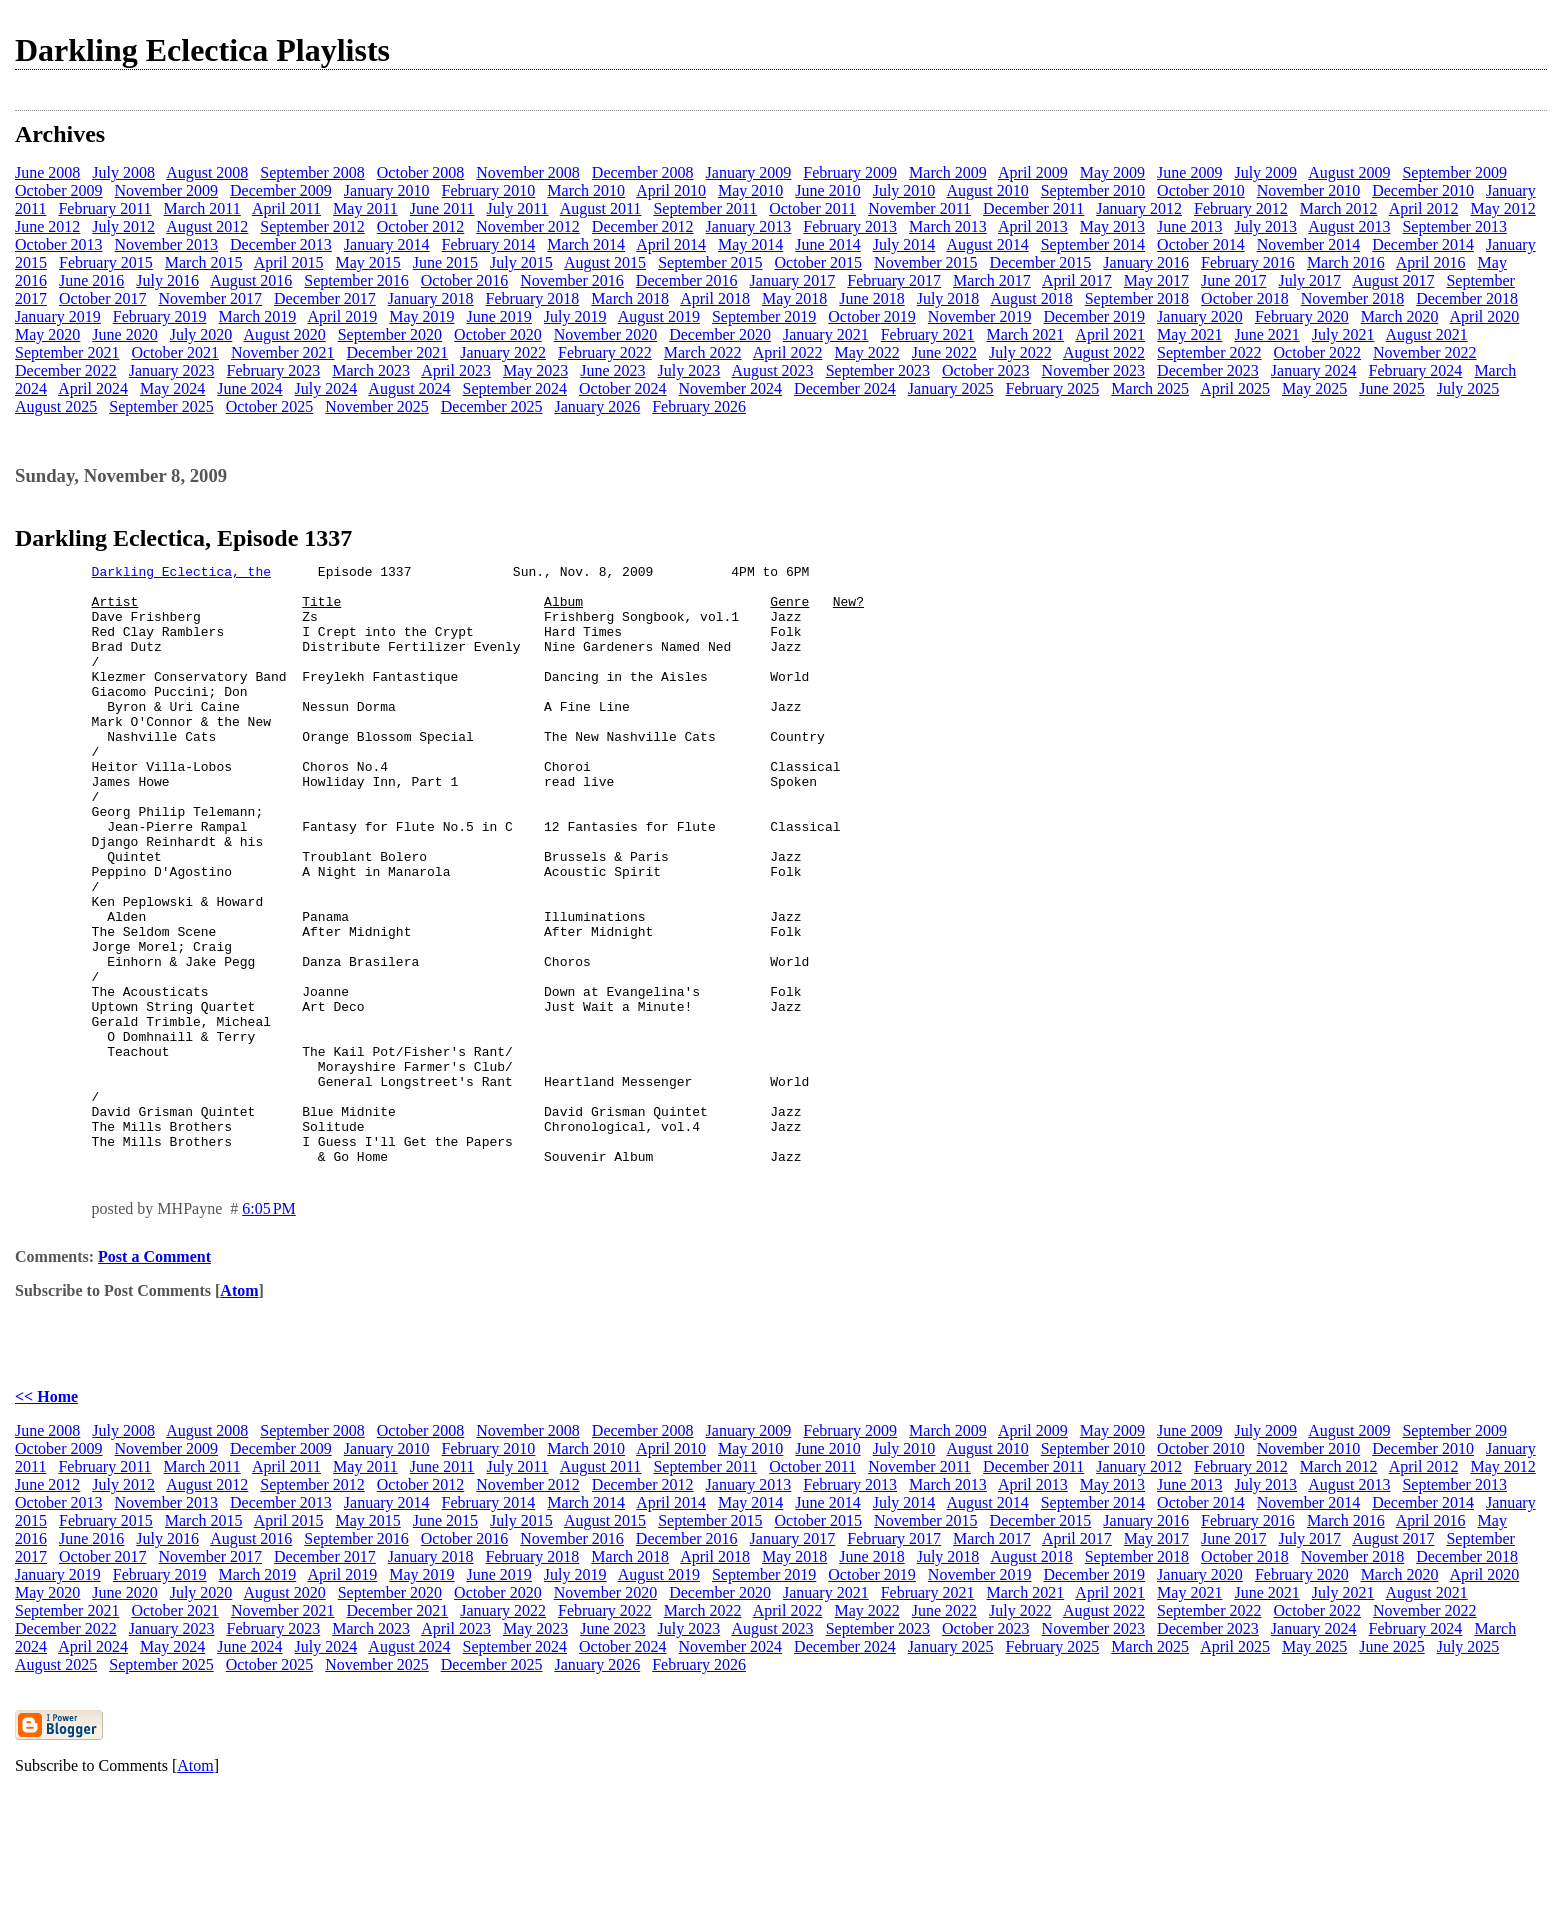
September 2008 (312, 172)
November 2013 (167, 244)
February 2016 (1248, 262)
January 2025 (951, 388)
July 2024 (326, 388)
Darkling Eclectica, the (181, 574)
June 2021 (1266, 334)
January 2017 (793, 280)
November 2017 (211, 298)
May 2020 (47, 334)
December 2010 (1423, 190)
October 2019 (872, 316)
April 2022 (788, 352)
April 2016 (1431, 262)
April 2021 (1110, 334)
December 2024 (845, 388)
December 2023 (1208, 370)
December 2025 (492, 406)
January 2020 (1200, 316)
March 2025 (1150, 388)
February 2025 (1053, 388)
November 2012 (528, 226)
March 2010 (586, 190)
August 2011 (601, 208)
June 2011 (442, 208)
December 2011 (1033, 208)
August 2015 (605, 262)
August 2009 (1349, 172)
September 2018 (1137, 298)
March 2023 (371, 370)
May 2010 (750, 190)
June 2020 (124, 334)
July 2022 (1020, 352)
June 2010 (827, 190)
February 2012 (1241, 208)
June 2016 (91, 280)
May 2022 (866, 352)
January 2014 (387, 244)
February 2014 (489, 244)
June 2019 (499, 316)
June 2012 (47, 226)
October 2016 (465, 280)
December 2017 (325, 298)
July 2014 (904, 244)
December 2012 (643, 226)
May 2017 (1156, 280)
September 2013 (1454, 226)
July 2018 (948, 298)
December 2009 (281, 190)
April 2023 (456, 370)
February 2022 (605, 352)
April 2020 (1485, 316)
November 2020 (606, 334)
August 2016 (251, 280)
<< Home (46, 1516)
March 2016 (1346, 262)
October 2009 (59, 190)
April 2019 (342, 316)
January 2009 (749, 172)
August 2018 (1031, 298)
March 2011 (202, 208)
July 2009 (1265, 172)
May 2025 (1314, 388)
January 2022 (503, 352)
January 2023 (172, 370)
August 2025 (56, 406)
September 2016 (356, 280)
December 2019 (1094, 316)
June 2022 (944, 352)
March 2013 (948, 226)
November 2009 (167, 190)
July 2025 (1468, 388)
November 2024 (731, 388)
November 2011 (919, 208)
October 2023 (986, 370)
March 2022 (703, 352)
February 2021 (928, 334)
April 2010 (671, 190)
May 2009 (1112, 172)
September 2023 (878, 370)
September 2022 (1209, 352)
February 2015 (106, 262)
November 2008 (528, 172)
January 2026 (597, 406)
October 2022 (1318, 352)
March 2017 (992, 280)
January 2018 (431, 298)
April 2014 (671, 244)
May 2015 (367, 262)
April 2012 (1424, 208)
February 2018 (533, 298)
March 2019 (258, 316)
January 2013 (749, 226)
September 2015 (710, 262)
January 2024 (1314, 370)
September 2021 (67, 352)
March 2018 (630, 298)
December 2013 (281, 244)
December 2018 (1467, 298)
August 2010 (987, 190)
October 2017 (103, 298)
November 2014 (1309, 244)
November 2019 (980, 316)
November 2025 (377, 406)
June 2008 (47, 172)
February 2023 (274, 370)
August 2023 (772, 370)
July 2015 (521, 262)
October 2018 (1245, 298)
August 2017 (1393, 280)
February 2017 (894, 280)
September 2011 (705, 208)
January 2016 (1146, 262)
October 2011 (812, 208)
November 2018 (1353, 298)
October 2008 (421, 172)
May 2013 (1112, 226)
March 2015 (204, 262)
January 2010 (387, 190)
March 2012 (1339, 208)
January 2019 (58, 316)
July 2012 (123, 226)
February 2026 (699, 406)
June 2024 (249, 388)
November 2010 (1309, 190)
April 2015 (289, 262)
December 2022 (66, 370)
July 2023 (689, 370)
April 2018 (715, 298)
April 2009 (1033, 172)
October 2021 (175, 352)
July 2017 (1309, 280)
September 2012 (312, 226)
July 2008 (123, 172)
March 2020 (1400, 316)
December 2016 (687, 280)
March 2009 (948, 172)
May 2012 (1502, 208)
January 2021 (826, 334)
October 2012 (421, 226)
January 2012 (1139, 208)
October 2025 (270, 406)
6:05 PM (269, 1328)
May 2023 (535, 370)
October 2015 (819, 262)
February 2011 (104, 208)
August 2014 (987, 244)
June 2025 (1391, 388)
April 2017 (1077, 280)
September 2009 (1454, 172)
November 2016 (572, 280)
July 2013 (1265, 226)
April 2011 (286, 208)
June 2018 (871, 298)
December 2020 (720, 334)
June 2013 (1189, 226)
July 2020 (201, 334)
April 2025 (1235, 388)
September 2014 (1093, 244)
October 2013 (59, 244)
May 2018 (794, 298)
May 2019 (421, 316)
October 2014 (1201, 244)
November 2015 (926, 262)
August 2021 (1427, 334)
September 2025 (161, 406)
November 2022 (1425, 352)
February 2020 (1302, 316)
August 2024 (409, 388)
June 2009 (1189, 172)
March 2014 (586, 244)
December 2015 (1041, 262)
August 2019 (659, 316)
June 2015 (445, 262)
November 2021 (283, 352)
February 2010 (489, 190)
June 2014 (827, 244)
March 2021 (1025, 334)
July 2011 (518, 208)
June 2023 (612, 370)
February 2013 (850, 226)
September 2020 (390, 334)
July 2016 (167, 280)
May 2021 (1189, 334)
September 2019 (764, 316)
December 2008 (643, 172)
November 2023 (1094, 370)
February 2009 (850, 172)
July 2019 (575, 316)
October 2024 (623, 388)
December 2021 (397, 352)
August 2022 (1104, 352)
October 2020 (498, 334)
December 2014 (1423, 244)
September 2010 (1093, 190)
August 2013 (1349, 226)
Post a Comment (154, 1376)
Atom (239, 1410)
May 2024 (172, 388)
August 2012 (207, 226)
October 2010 (1201, 190)
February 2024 (1416, 370)
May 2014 (750, 244)
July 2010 (904, 190)
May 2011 (365, 208)
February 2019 (160, 316)
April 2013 (1033, 226)
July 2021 (1343, 334)
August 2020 (284, 334)
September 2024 (515, 388)
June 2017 (1233, 280)
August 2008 (207, 172)
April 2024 (93, 388)
